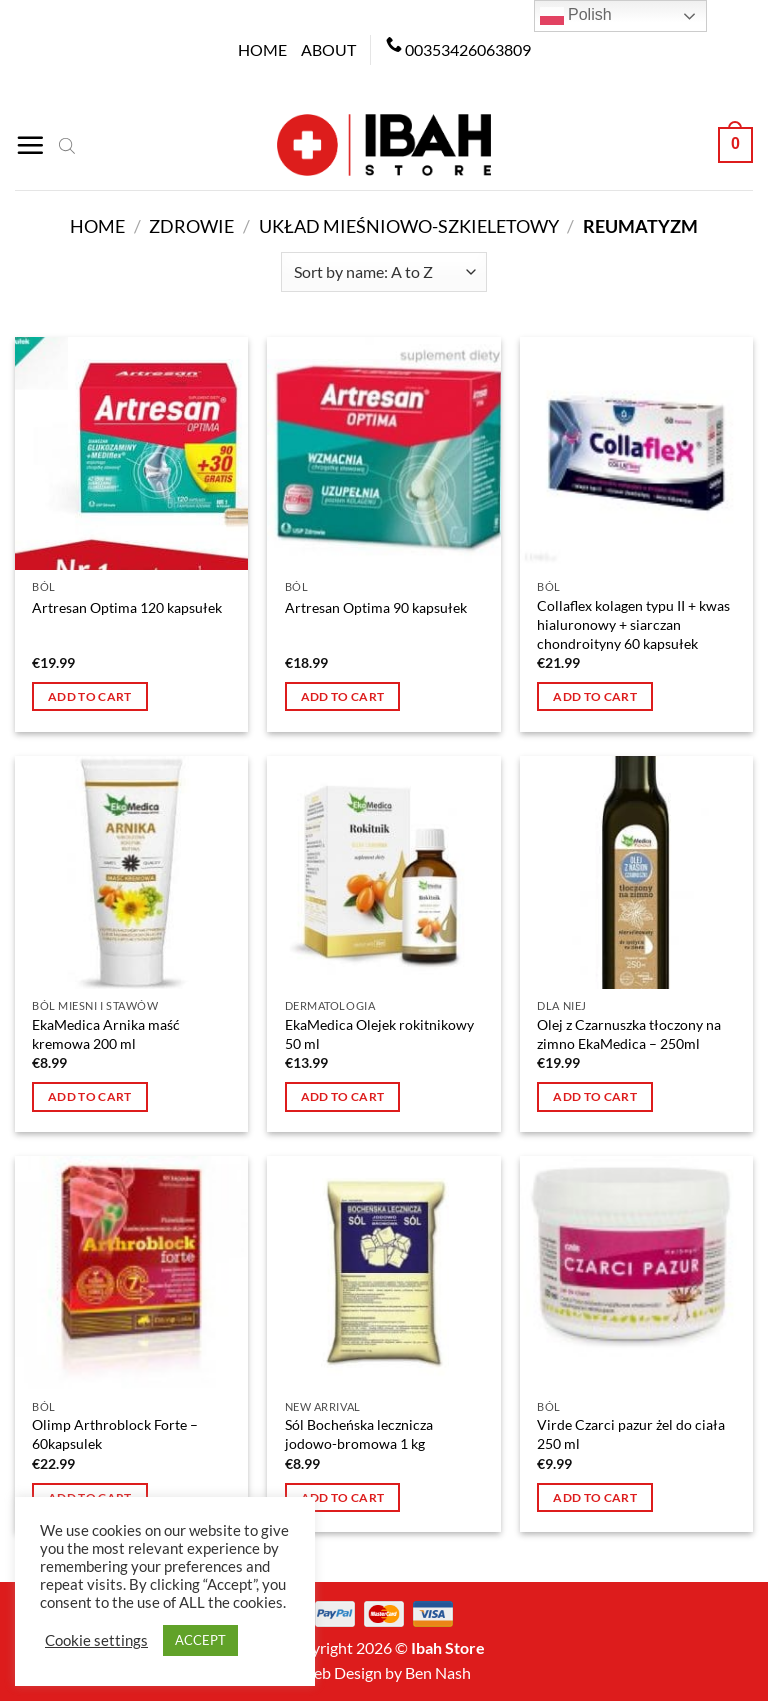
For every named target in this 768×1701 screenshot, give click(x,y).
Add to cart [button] (90, 696)
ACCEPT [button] (200, 1640)
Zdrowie (191, 226)
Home (262, 49)
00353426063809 (468, 49)
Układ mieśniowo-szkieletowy (409, 226)
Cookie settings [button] (96, 1640)
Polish (576, 16)
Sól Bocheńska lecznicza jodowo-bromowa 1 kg (359, 1434)
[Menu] (30, 145)
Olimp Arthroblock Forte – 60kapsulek (115, 1434)
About (328, 49)
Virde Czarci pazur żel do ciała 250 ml (631, 1434)
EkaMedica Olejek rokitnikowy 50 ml (379, 1034)
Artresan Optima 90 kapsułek (376, 607)
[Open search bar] (67, 145)
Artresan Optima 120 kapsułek (127, 607)
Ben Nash (438, 1672)
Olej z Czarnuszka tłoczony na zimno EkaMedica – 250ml (629, 1034)
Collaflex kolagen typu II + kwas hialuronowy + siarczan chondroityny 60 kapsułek (633, 624)
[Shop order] (383, 272)
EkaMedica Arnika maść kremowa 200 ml (106, 1034)
